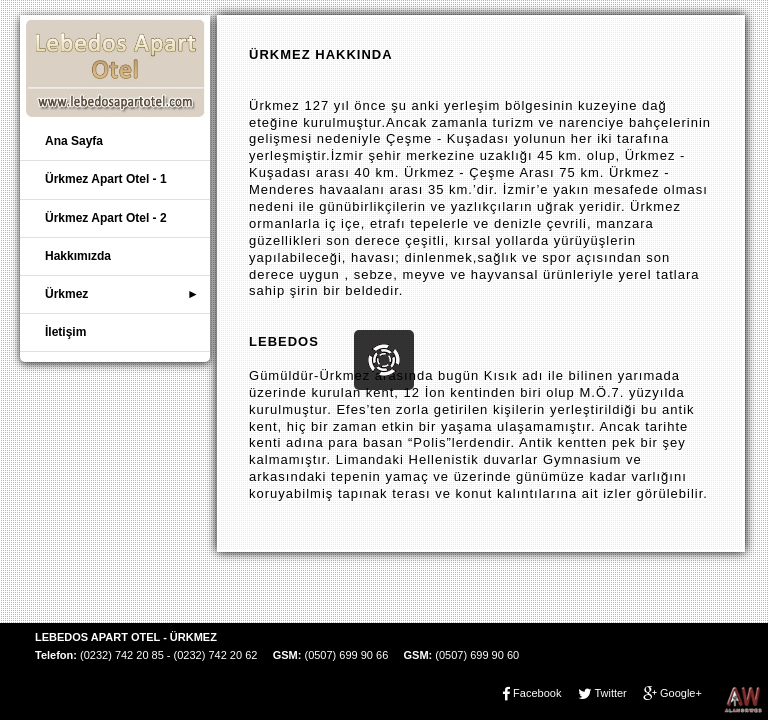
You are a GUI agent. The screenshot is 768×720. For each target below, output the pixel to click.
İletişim (65, 332)
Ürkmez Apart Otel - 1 (106, 179)
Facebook (537, 693)
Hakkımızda (78, 256)
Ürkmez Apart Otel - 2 (106, 218)
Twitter (610, 693)
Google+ (681, 693)
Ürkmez (66, 294)
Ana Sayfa (74, 141)
